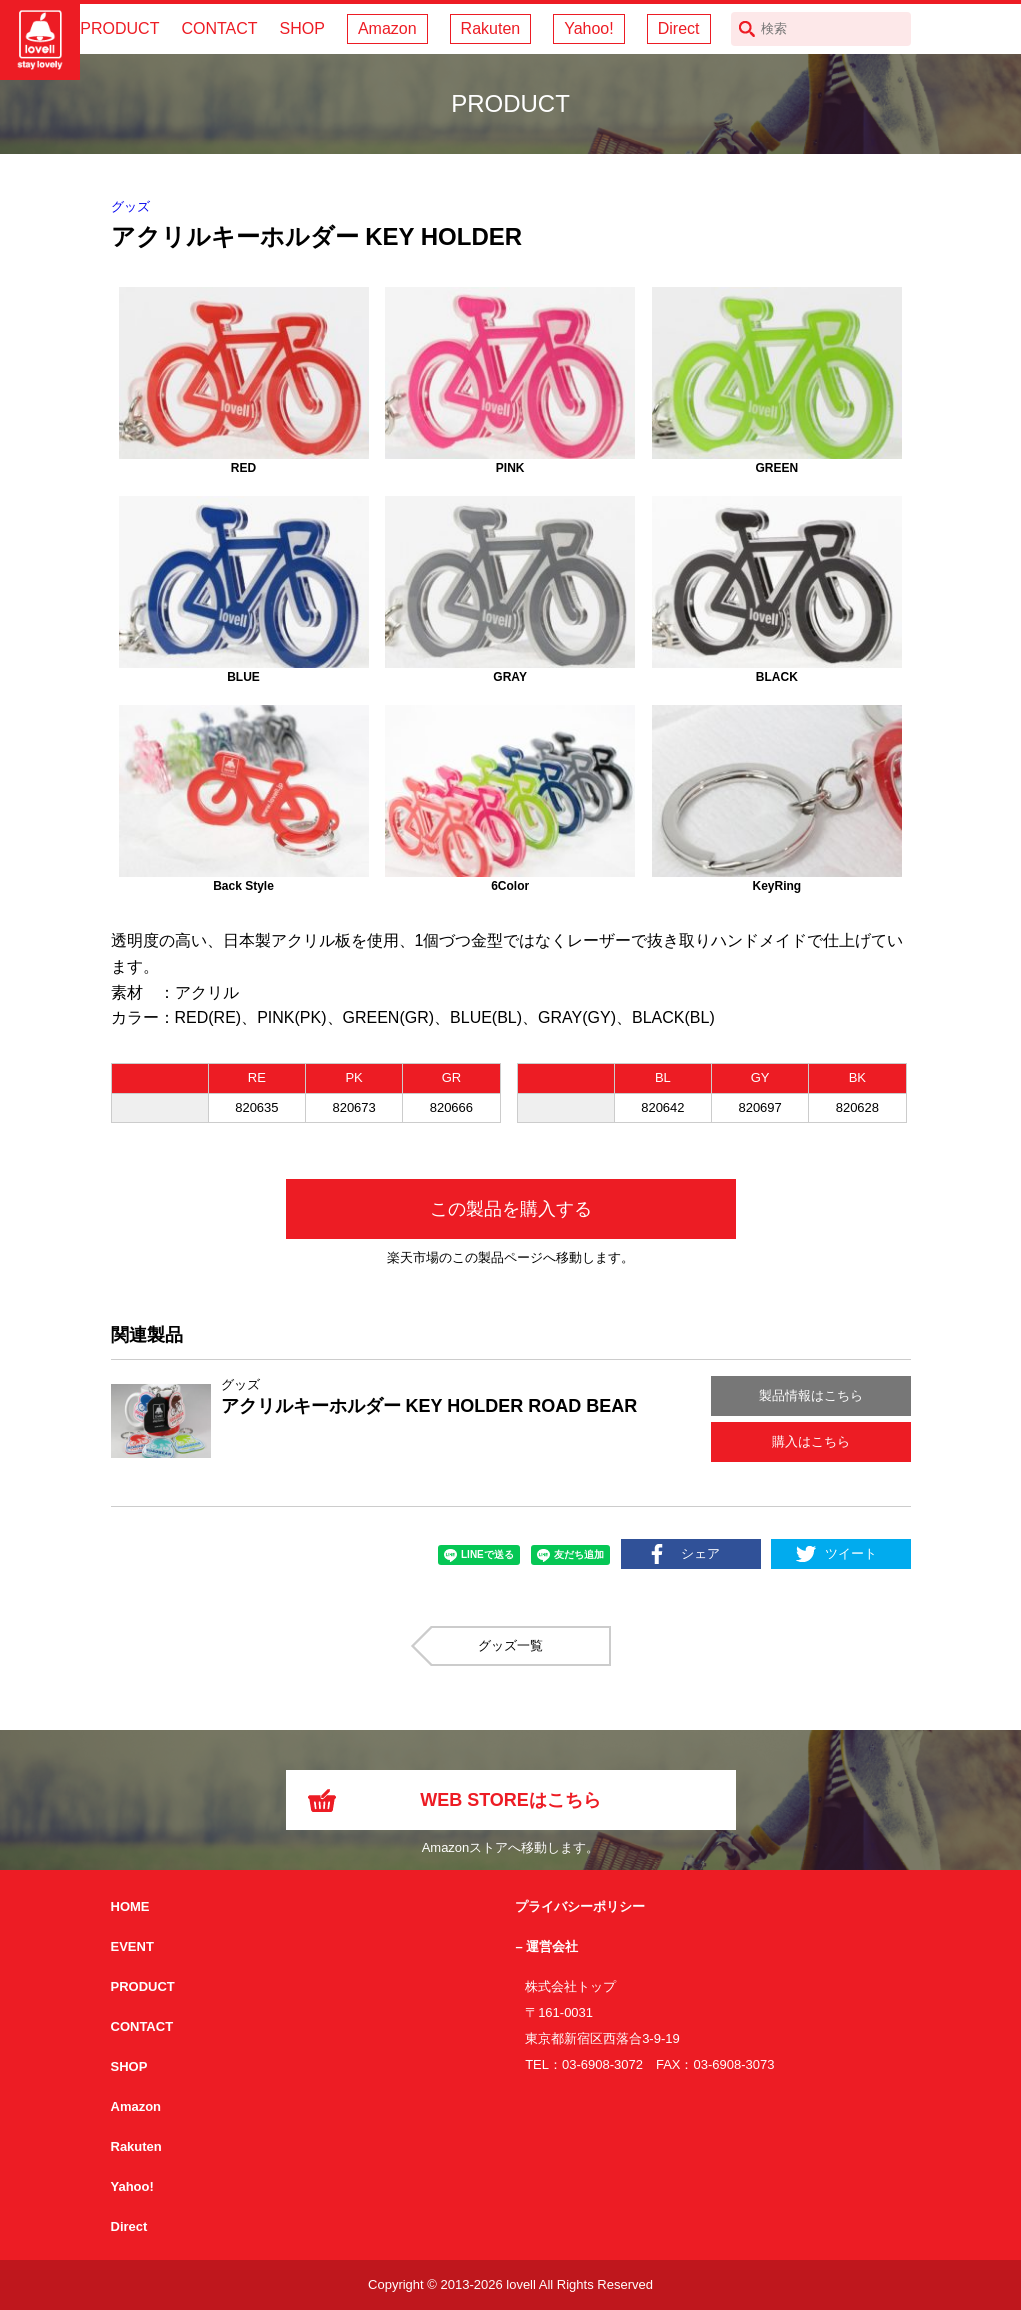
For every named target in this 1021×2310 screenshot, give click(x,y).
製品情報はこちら (811, 1395)
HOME (130, 1906)
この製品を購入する (511, 1209)
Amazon (387, 28)
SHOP (302, 28)
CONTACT (219, 28)
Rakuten (491, 28)
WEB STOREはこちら (510, 1800)
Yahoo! (589, 28)
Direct (679, 28)
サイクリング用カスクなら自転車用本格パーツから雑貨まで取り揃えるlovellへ (40, 40)
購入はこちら (811, 1441)
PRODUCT (119, 28)
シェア (700, 1553)
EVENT (132, 1946)
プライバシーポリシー (580, 1906)
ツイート (851, 1553)
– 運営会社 (546, 1946)
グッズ (130, 206)
